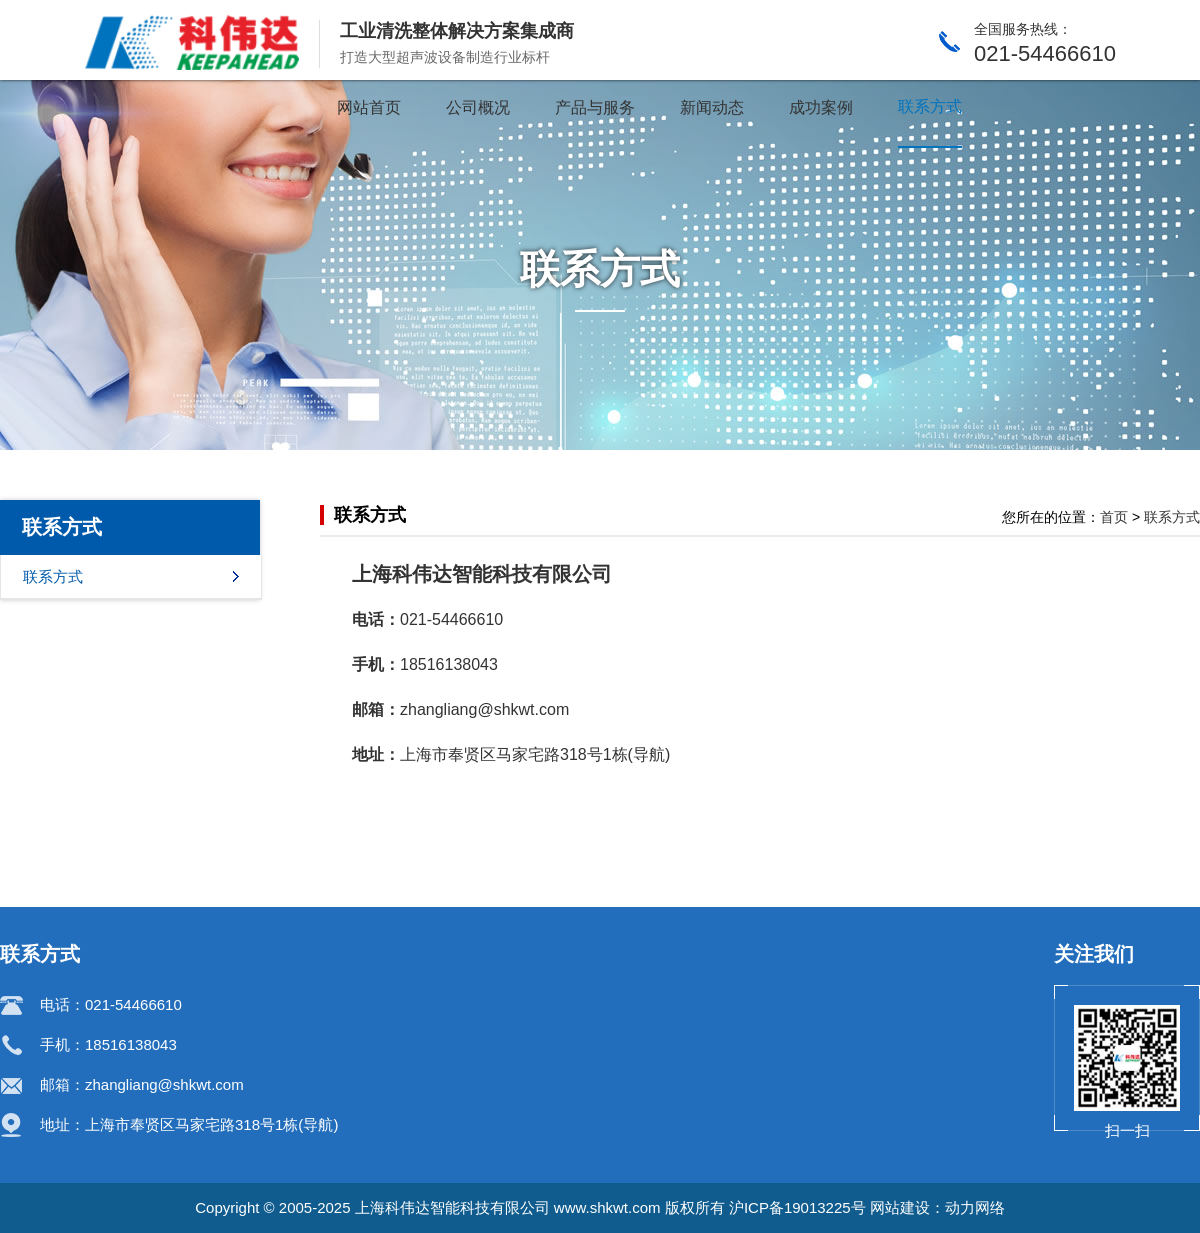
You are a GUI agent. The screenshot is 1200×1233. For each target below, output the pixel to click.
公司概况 (478, 107)
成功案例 (821, 107)
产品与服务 (595, 107)
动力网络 (975, 1207)
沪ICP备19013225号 (797, 1207)
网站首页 (369, 107)
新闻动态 (712, 107)
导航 (649, 754)
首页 (1114, 517)
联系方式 (930, 106)
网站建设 (900, 1207)
